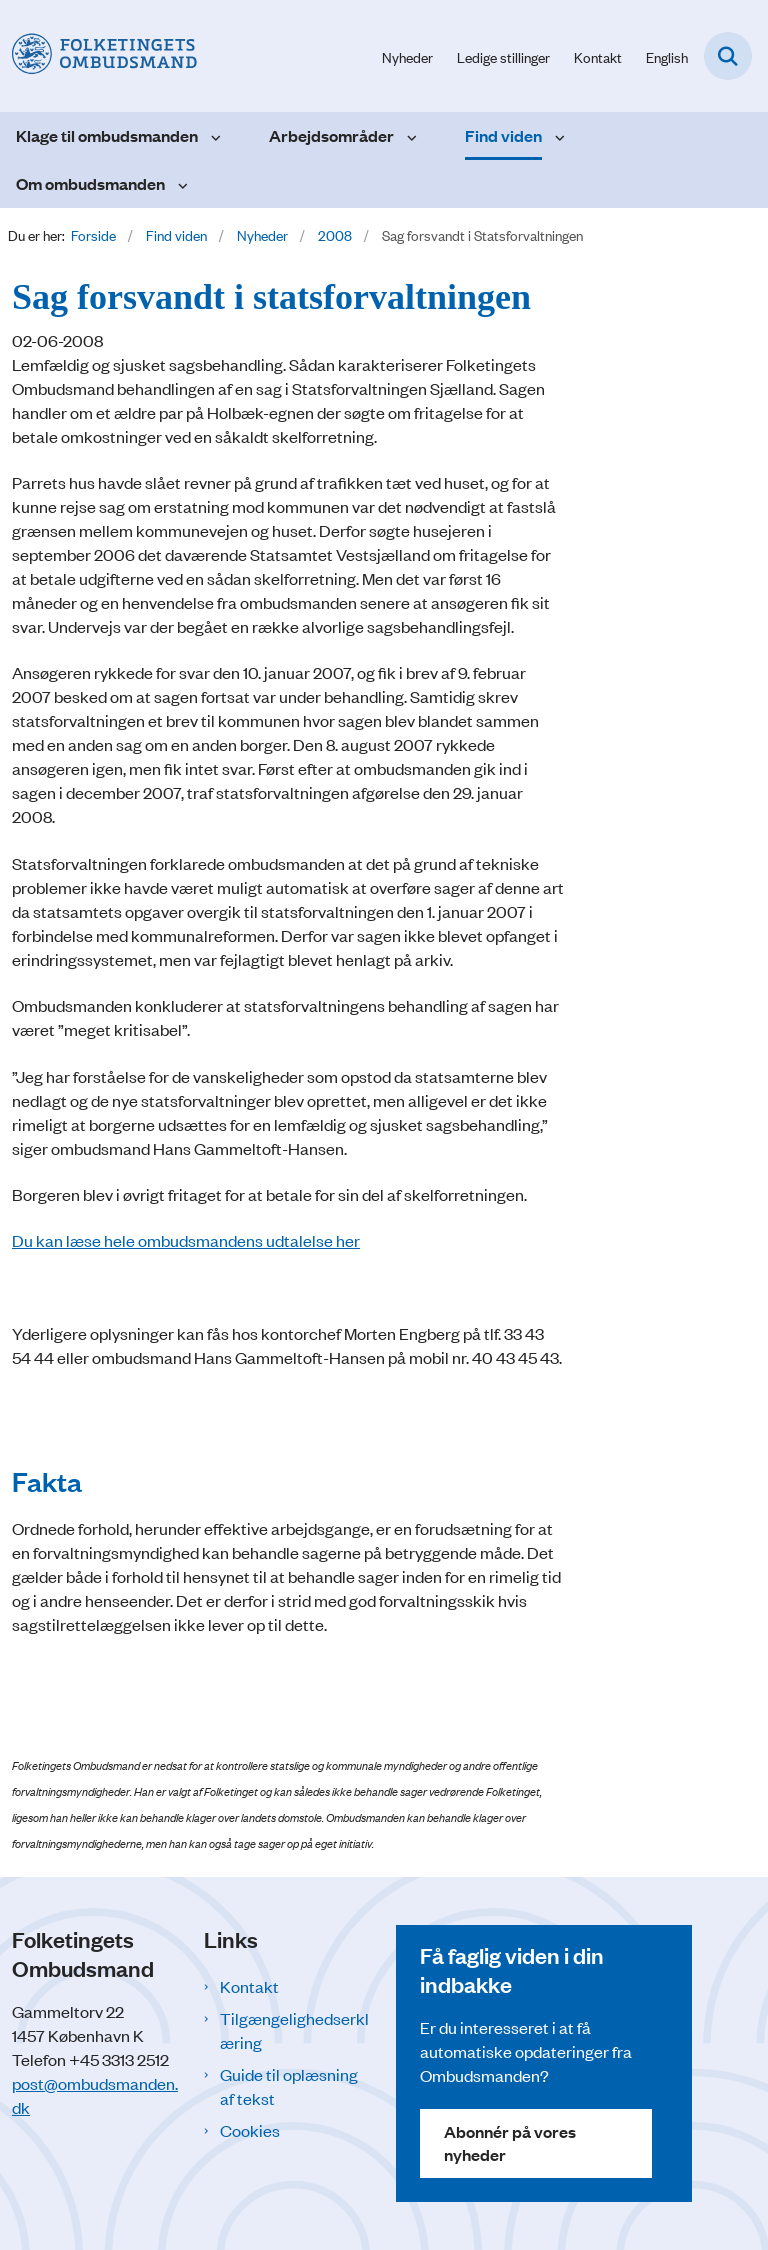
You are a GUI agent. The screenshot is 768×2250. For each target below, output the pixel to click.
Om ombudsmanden (90, 183)
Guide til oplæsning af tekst (289, 2086)
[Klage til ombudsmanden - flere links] (213, 136)
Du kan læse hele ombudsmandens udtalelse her (186, 1240)
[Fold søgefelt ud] (728, 56)
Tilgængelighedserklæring (294, 2030)
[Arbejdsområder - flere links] (409, 136)
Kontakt (249, 1986)
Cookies (250, 2130)
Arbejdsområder (331, 135)
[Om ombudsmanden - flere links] (180, 184)
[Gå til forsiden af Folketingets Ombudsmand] (98, 55)
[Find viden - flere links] (557, 136)
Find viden (503, 135)
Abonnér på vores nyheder (510, 2142)
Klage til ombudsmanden (107, 135)
